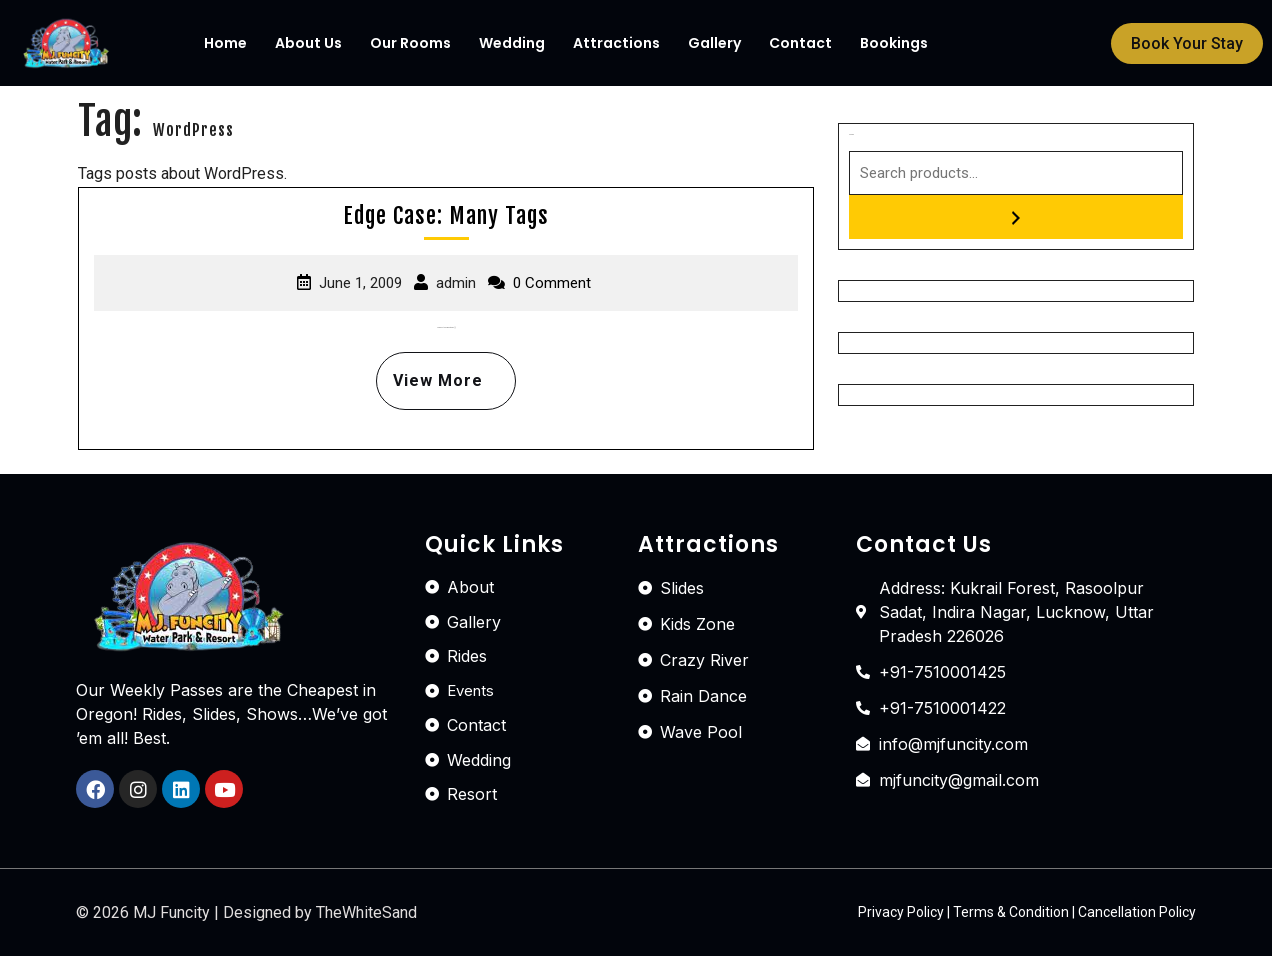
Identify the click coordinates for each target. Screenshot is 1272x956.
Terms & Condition (1011, 912)
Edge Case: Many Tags (446, 215)
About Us (308, 43)
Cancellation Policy (1137, 912)
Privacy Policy (901, 912)
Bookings (894, 43)
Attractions (616, 43)
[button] (1187, 43)
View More (429, 371)
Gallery (714, 43)
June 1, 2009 (360, 283)
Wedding (512, 43)
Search (851, 134)
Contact (800, 43)
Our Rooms (410, 43)
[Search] (1016, 217)
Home (225, 43)
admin (456, 283)
